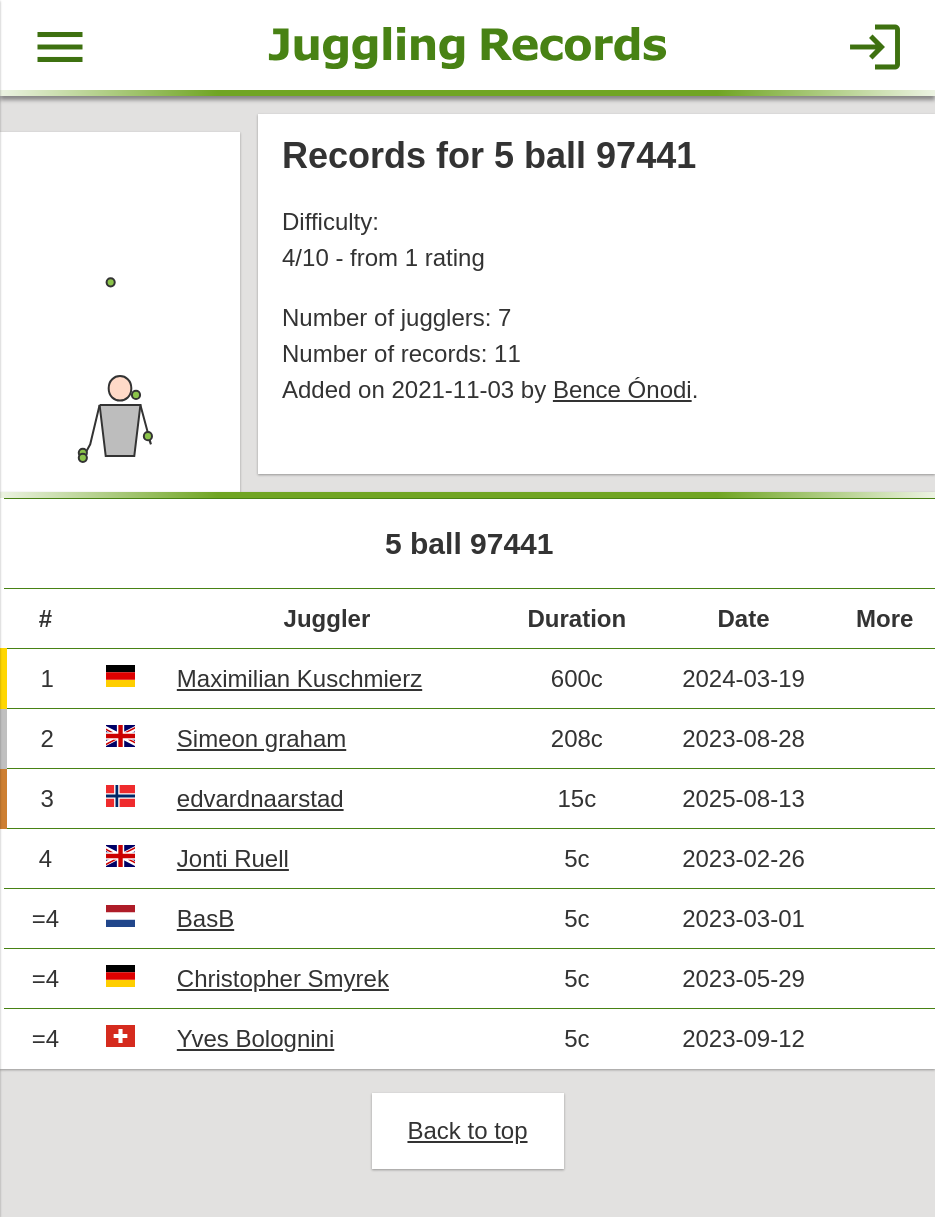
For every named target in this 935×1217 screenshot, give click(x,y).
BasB (205, 918)
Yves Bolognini (255, 1038)
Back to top (467, 1130)
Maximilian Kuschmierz (299, 678)
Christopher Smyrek (283, 978)
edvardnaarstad (260, 798)
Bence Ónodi (622, 389)
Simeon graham (261, 738)
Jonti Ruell (233, 858)
